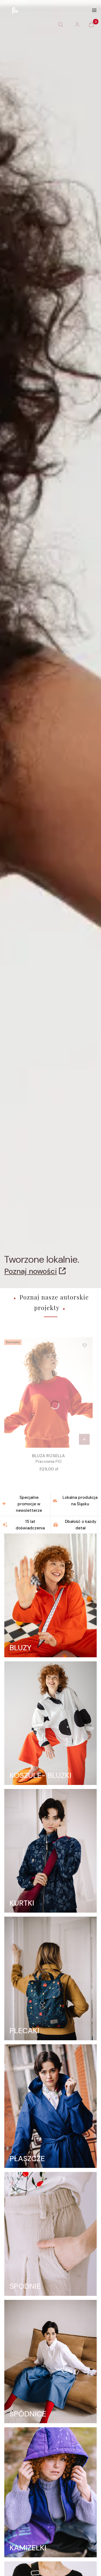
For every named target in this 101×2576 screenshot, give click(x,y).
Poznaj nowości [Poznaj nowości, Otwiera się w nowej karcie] (30, 1271)
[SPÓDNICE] (50, 2361)
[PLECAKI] (50, 1978)
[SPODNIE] (50, 2234)
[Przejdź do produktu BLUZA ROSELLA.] (48, 1392)
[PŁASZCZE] (50, 2106)
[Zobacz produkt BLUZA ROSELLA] (84, 1439)
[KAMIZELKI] (50, 2492)
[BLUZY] (50, 1595)
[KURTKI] (50, 1851)
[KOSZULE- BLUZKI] (50, 1723)
